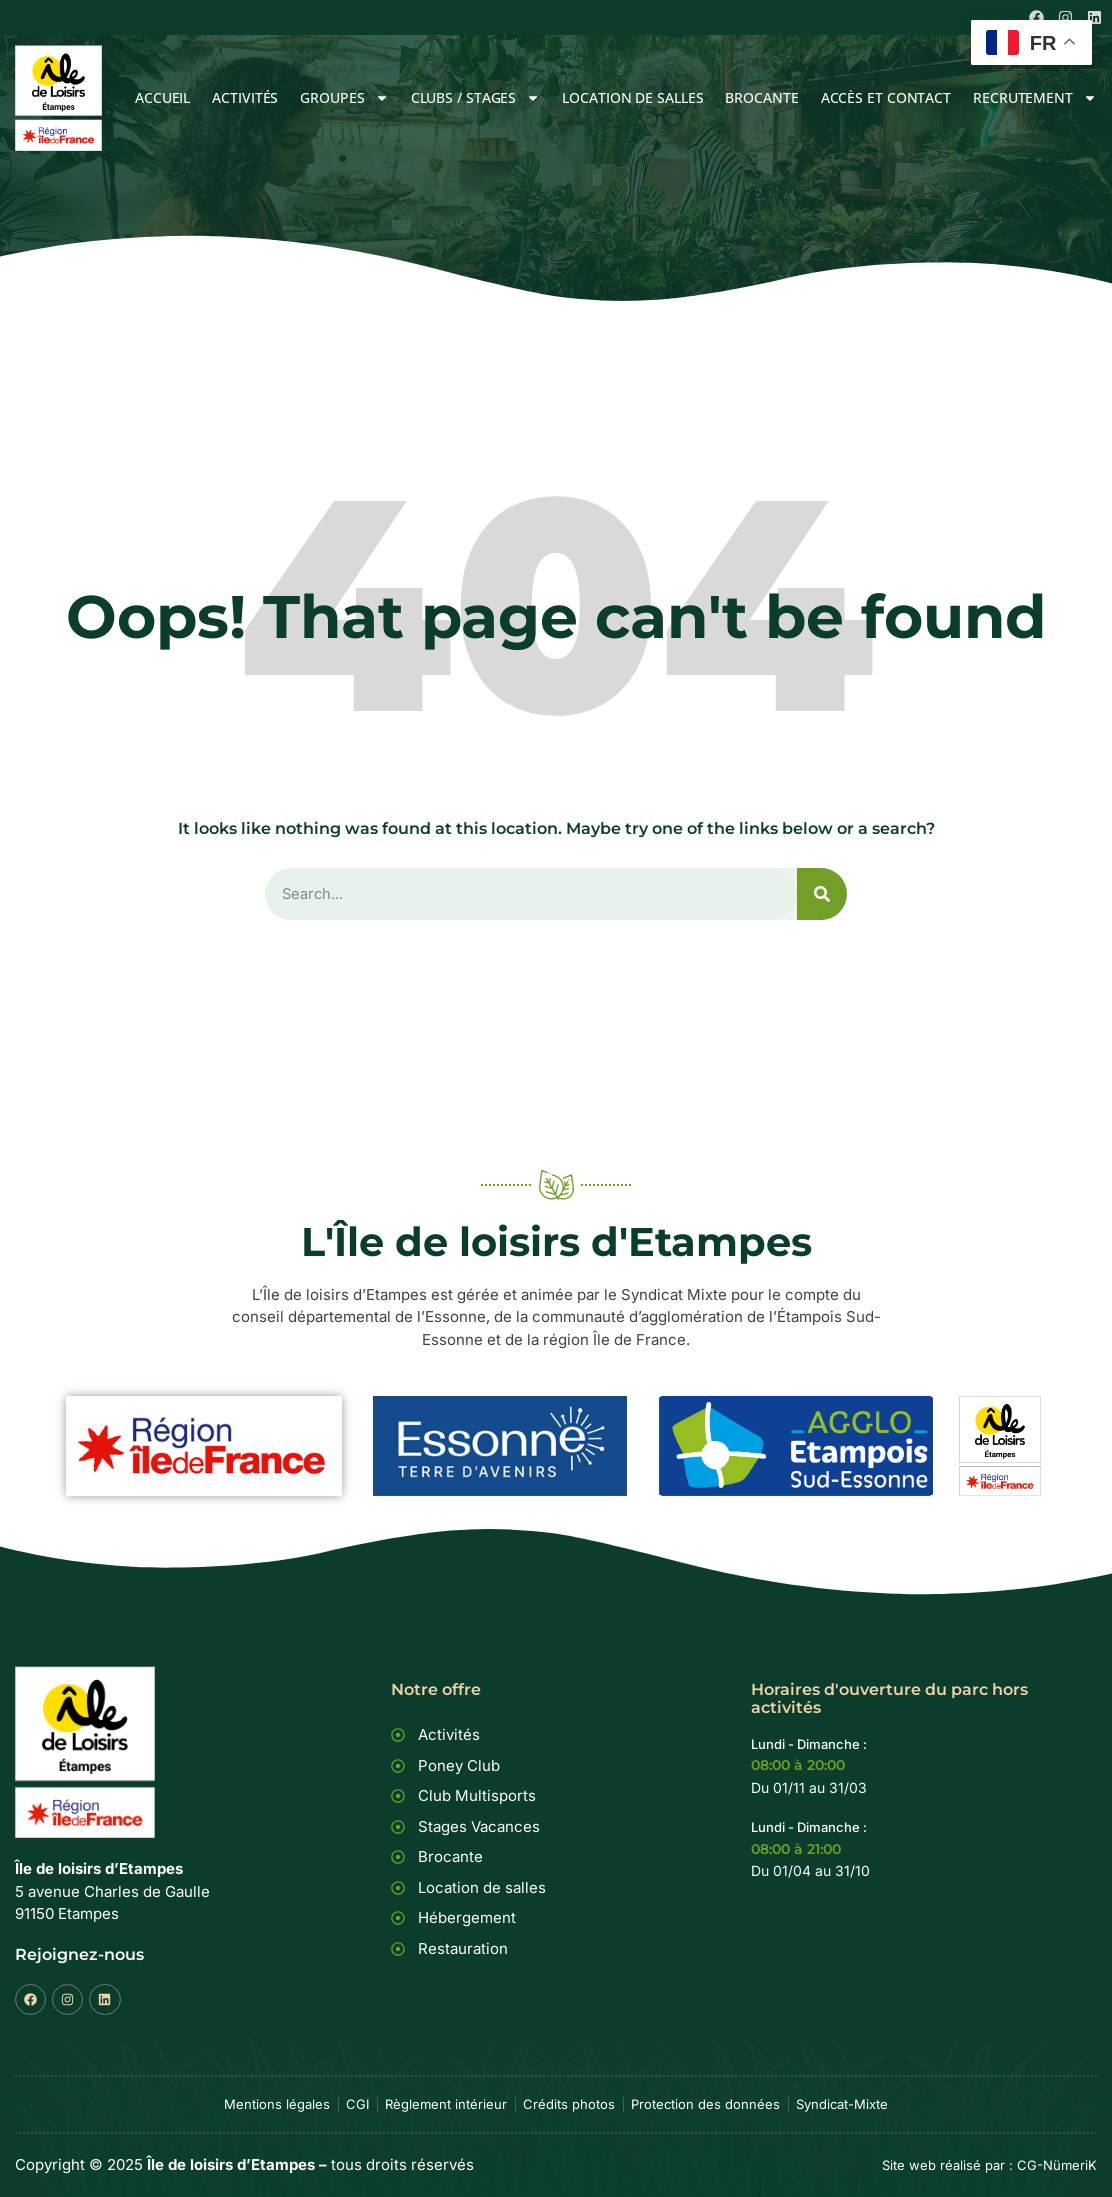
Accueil (162, 97)
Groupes (344, 97)
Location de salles (632, 97)
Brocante (761, 97)
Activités (245, 97)
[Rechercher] (822, 894)
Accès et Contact (886, 97)
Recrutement (1035, 97)
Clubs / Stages (476, 97)
